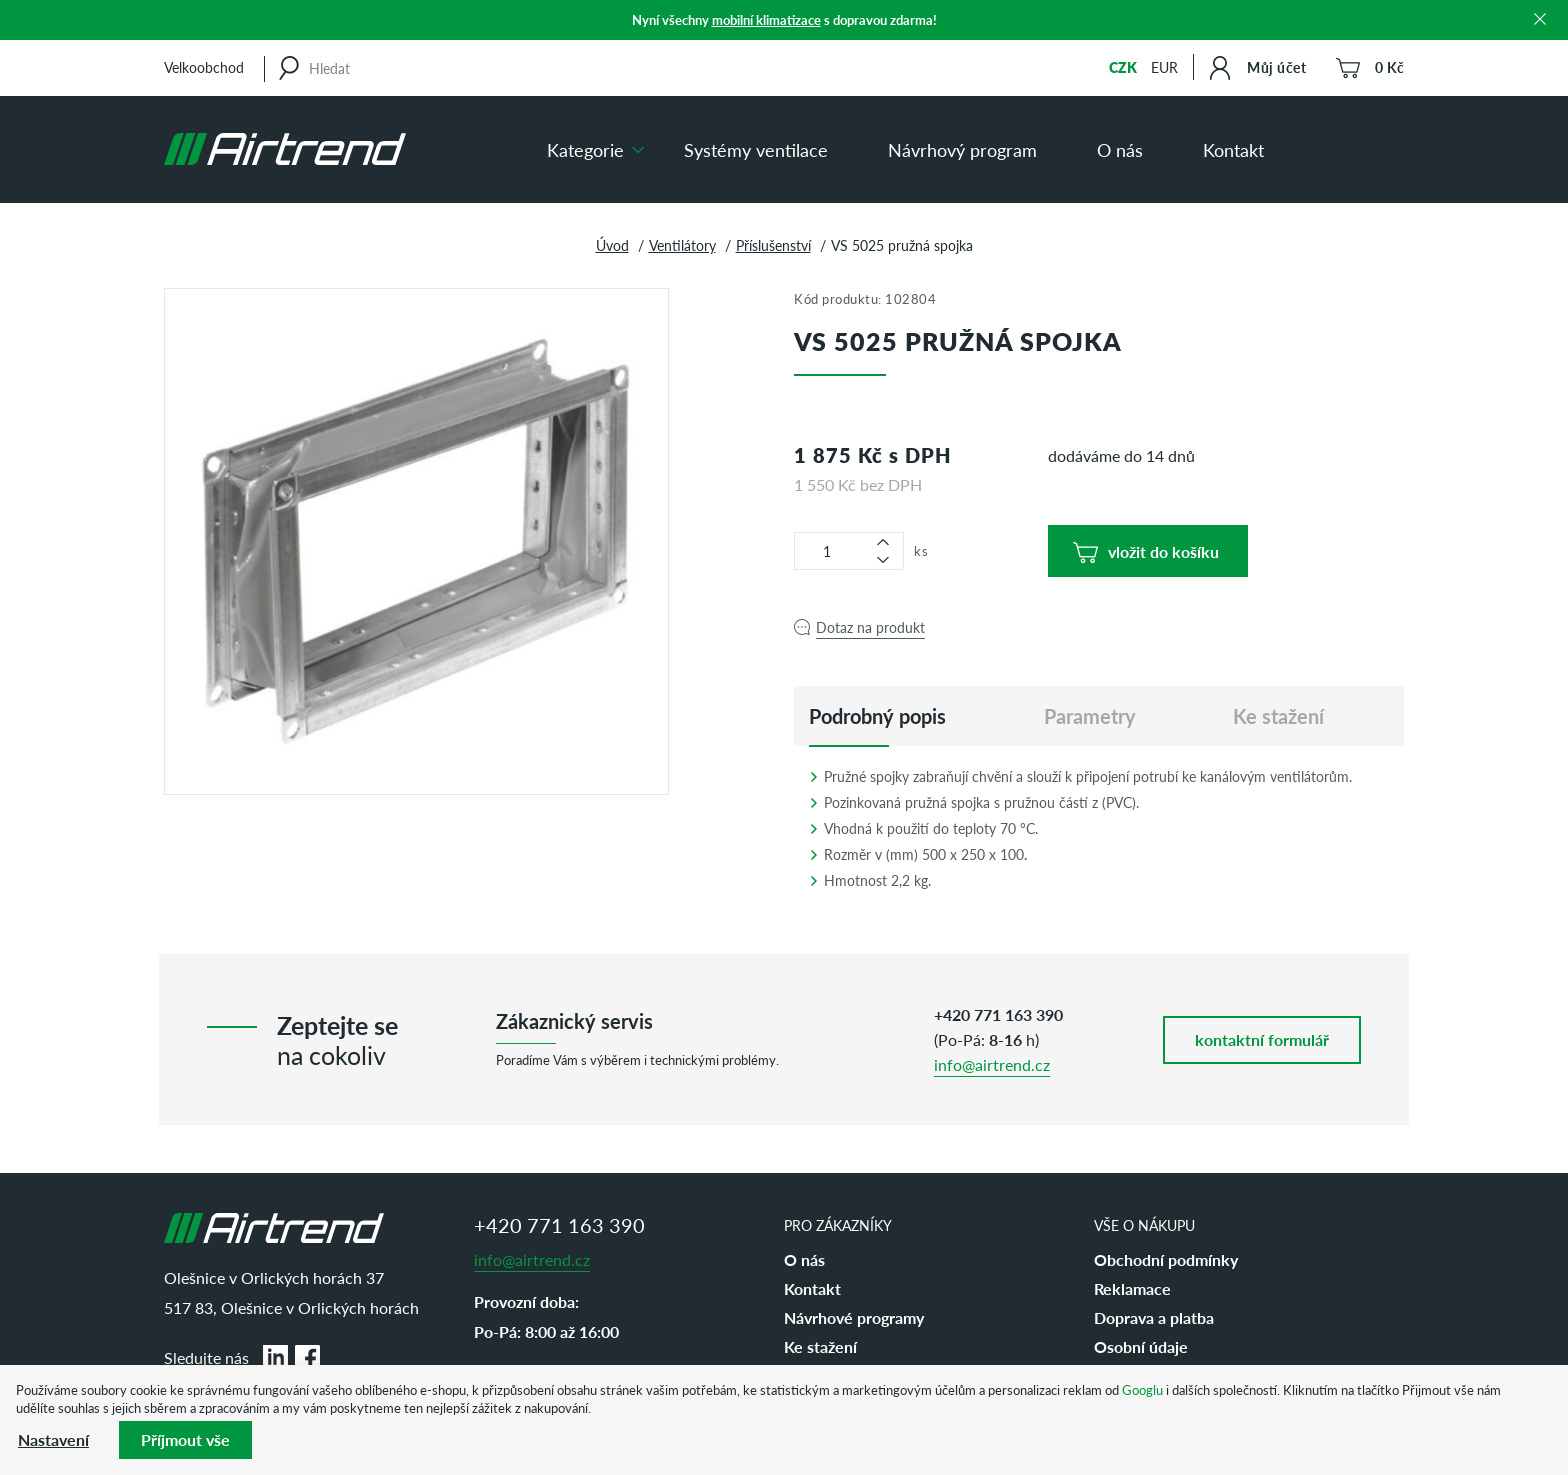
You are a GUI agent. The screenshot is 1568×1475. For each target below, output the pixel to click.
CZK (1123, 67)
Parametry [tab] (1090, 716)
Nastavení (53, 1439)
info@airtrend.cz (992, 1064)
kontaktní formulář (1262, 1039)
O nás (1120, 149)
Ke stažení (820, 1346)
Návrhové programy (854, 1317)
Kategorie (585, 149)
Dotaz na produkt (870, 627)
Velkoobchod (204, 67)
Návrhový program (962, 149)
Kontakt (1233, 149)
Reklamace (1132, 1288)
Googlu (1142, 1389)
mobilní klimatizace (766, 19)
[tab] (877, 716)
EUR (1164, 67)
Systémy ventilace (756, 149)
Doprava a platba (1154, 1317)
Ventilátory (682, 245)
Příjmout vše (185, 1439)
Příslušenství (773, 245)
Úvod (612, 245)
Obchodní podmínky (1166, 1259)
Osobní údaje (1141, 1346)
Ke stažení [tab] (1278, 716)
